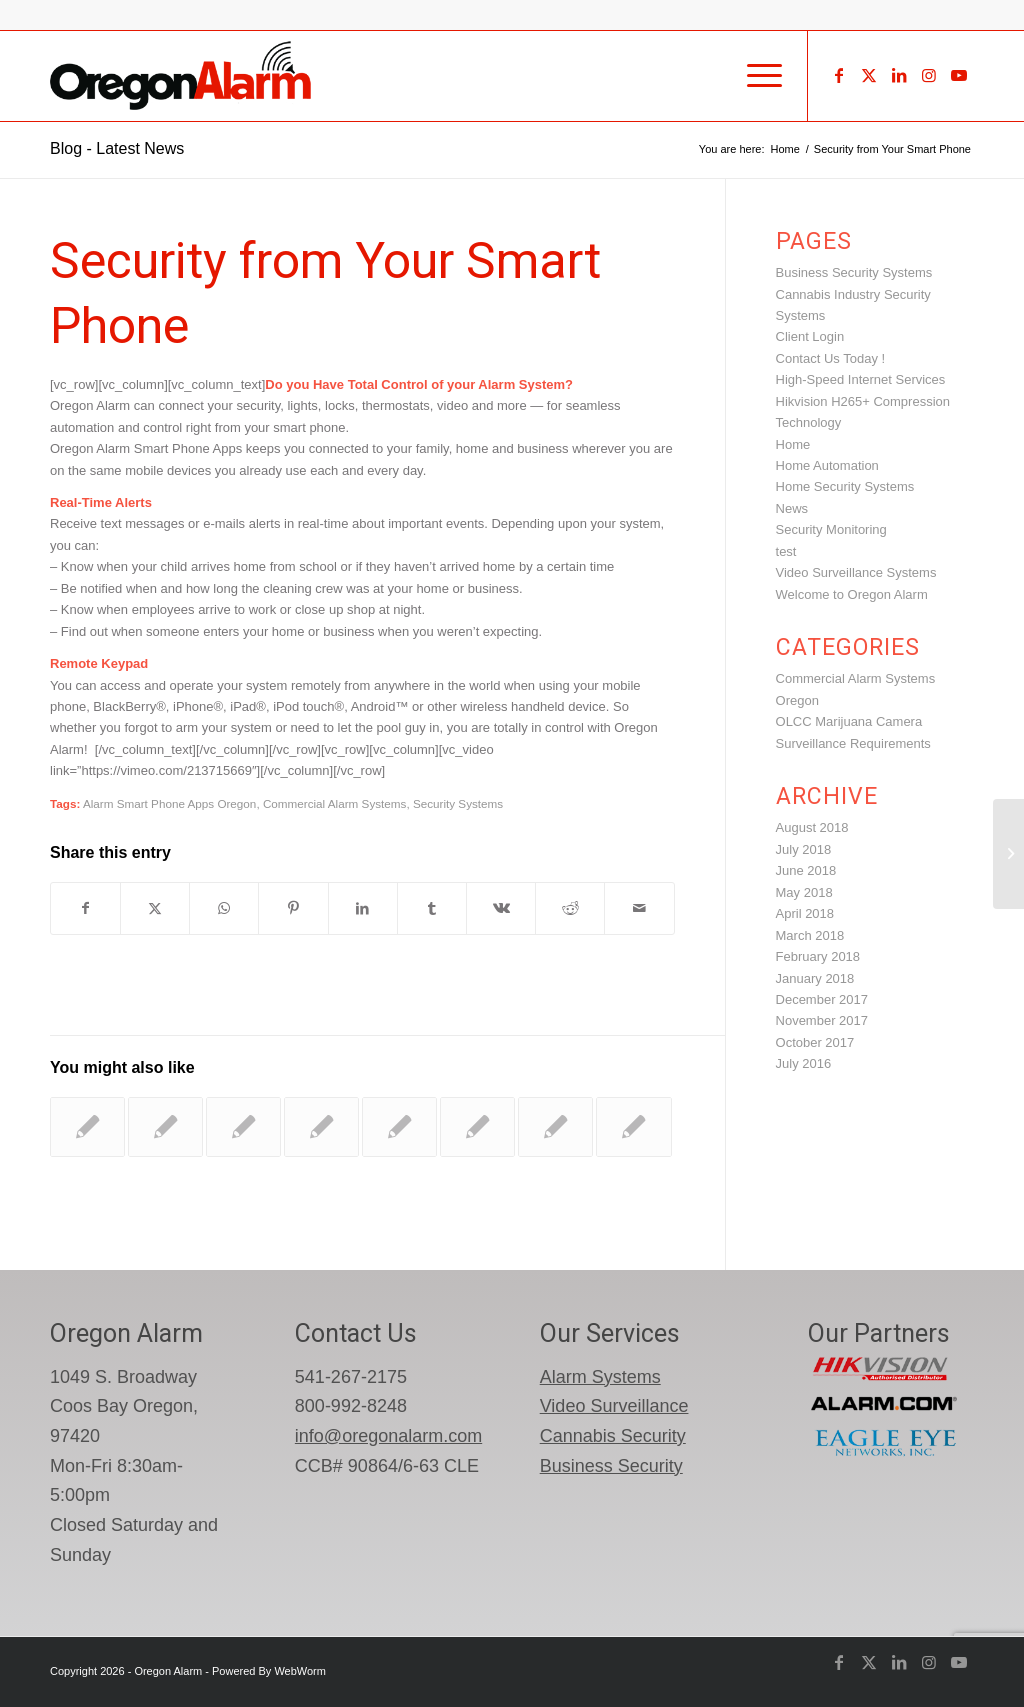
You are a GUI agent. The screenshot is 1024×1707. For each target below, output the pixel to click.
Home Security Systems (845, 486)
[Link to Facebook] (839, 75)
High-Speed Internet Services (861, 379)
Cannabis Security (613, 1436)
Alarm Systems (600, 1377)
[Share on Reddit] (570, 908)
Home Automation (827, 465)
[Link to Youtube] (959, 75)
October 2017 (815, 1042)
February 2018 (818, 956)
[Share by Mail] (639, 908)
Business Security (611, 1466)
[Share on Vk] (501, 908)
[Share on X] (155, 908)
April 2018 (805, 913)
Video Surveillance (614, 1406)
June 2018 (806, 870)
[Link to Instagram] (929, 75)
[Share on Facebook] (85, 908)
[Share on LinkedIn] (363, 908)
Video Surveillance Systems (856, 572)
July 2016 (804, 1063)
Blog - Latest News (117, 148)
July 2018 (804, 849)
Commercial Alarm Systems (335, 803)
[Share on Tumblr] (432, 908)
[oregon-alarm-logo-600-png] (182, 76)
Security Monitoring (831, 529)
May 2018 (804, 892)
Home (793, 444)
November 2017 (822, 1020)
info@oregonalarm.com (388, 1436)
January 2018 (815, 978)
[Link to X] (869, 75)
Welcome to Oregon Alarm (852, 594)
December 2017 (822, 999)
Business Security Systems (854, 272)
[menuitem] (758, 76)
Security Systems (458, 803)
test (786, 551)
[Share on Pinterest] (293, 908)
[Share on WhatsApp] (224, 908)
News (792, 508)
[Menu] (758, 76)
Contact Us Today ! (831, 358)
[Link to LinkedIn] (899, 75)
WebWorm (300, 1671)
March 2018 (810, 935)
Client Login (810, 336)
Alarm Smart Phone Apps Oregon (169, 803)
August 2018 (812, 827)
